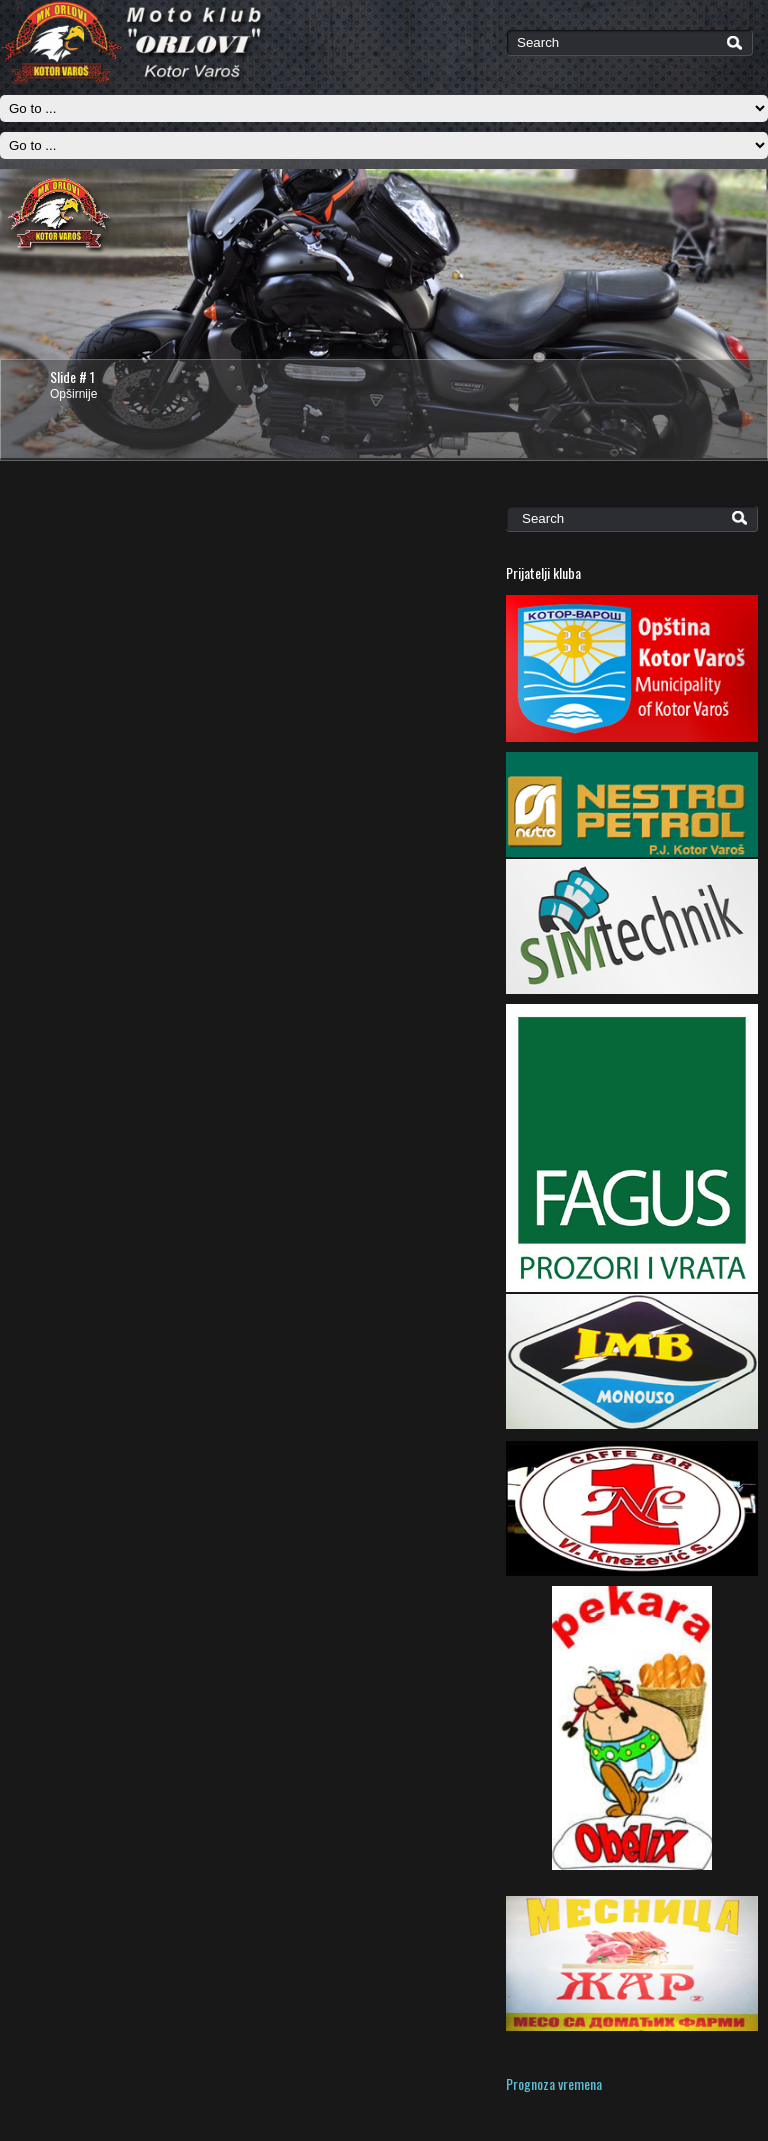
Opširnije (73, 394)
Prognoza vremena (554, 2083)
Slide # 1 (72, 376)
